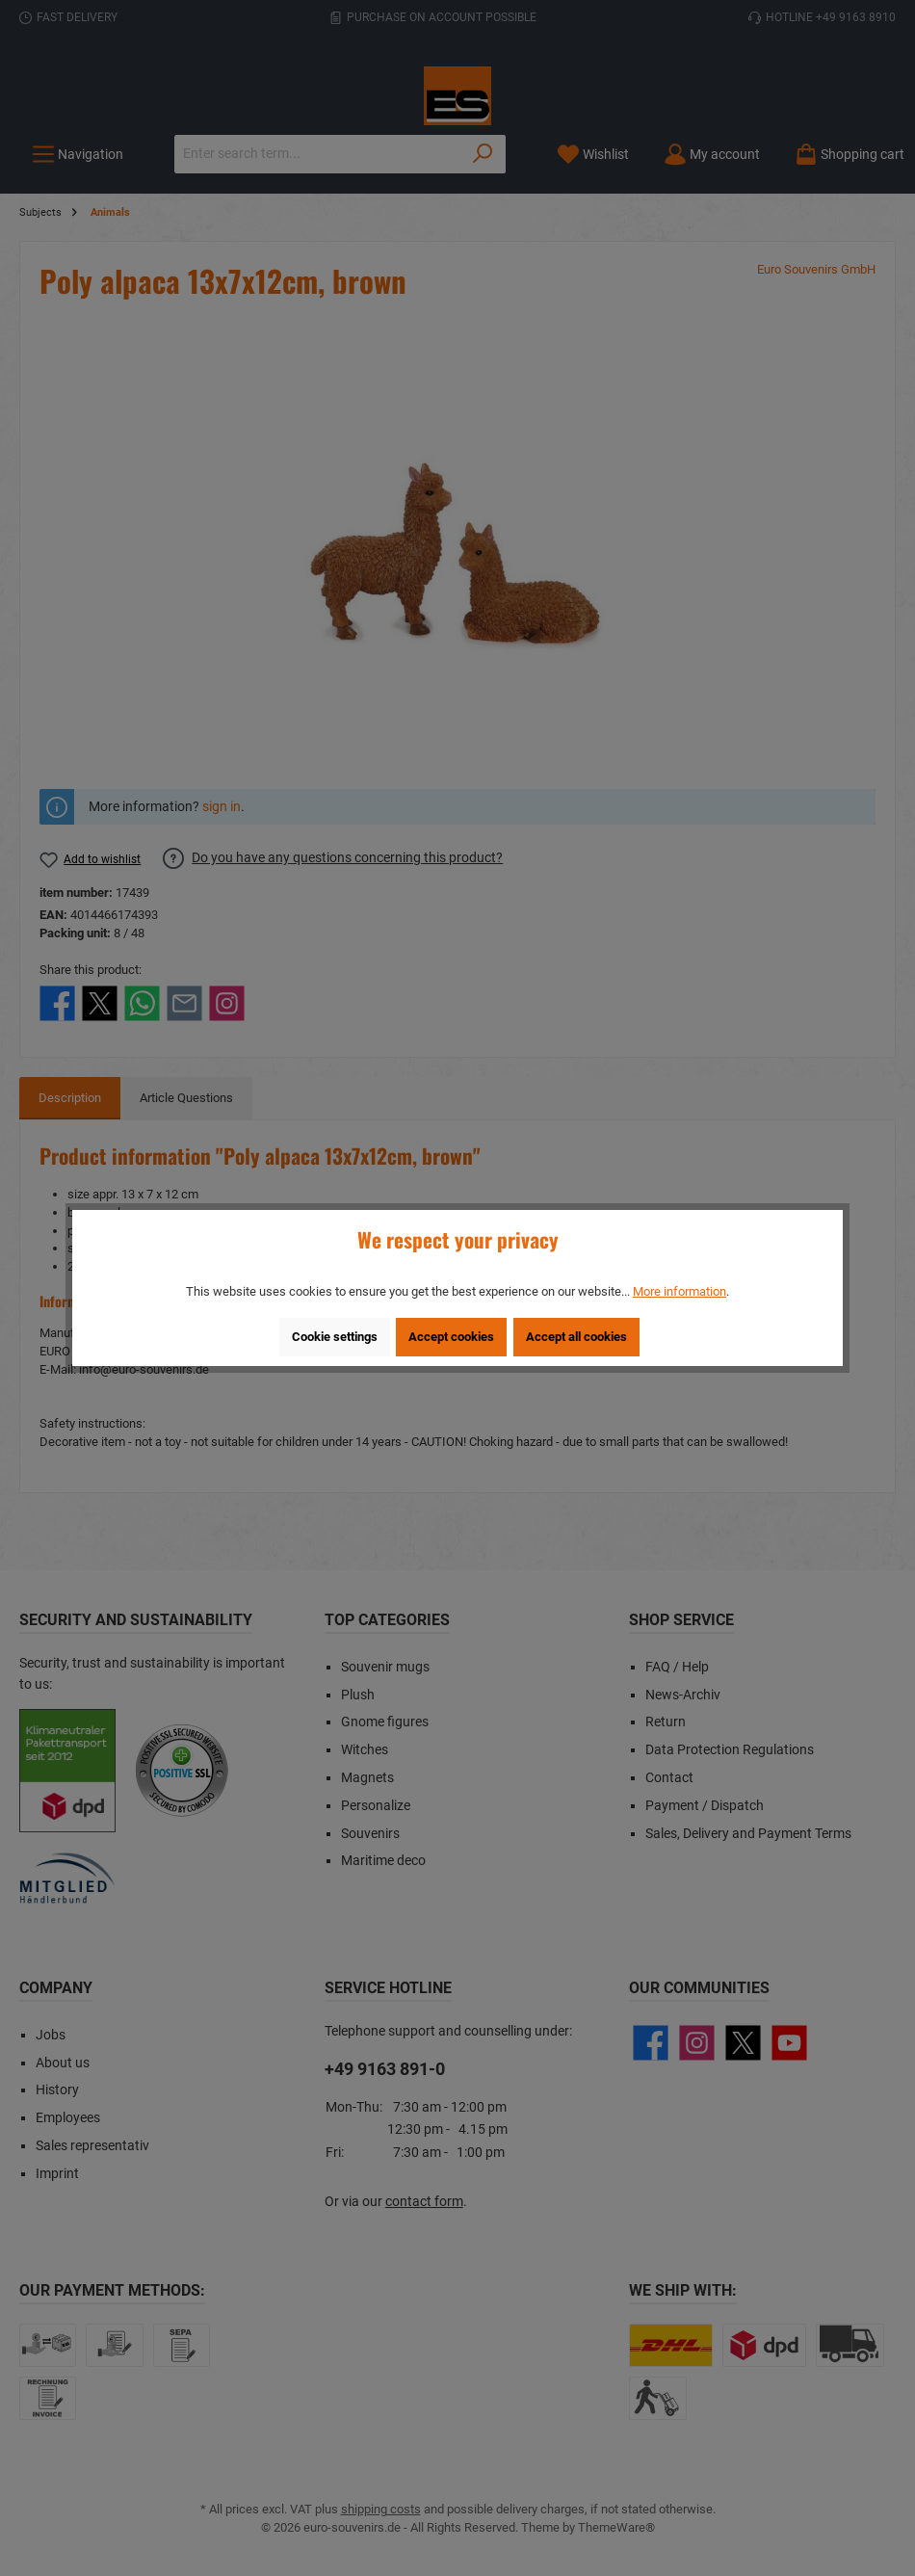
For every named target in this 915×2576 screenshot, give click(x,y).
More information (679, 1291)
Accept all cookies (576, 1336)
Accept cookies (451, 1336)
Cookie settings (335, 1336)
